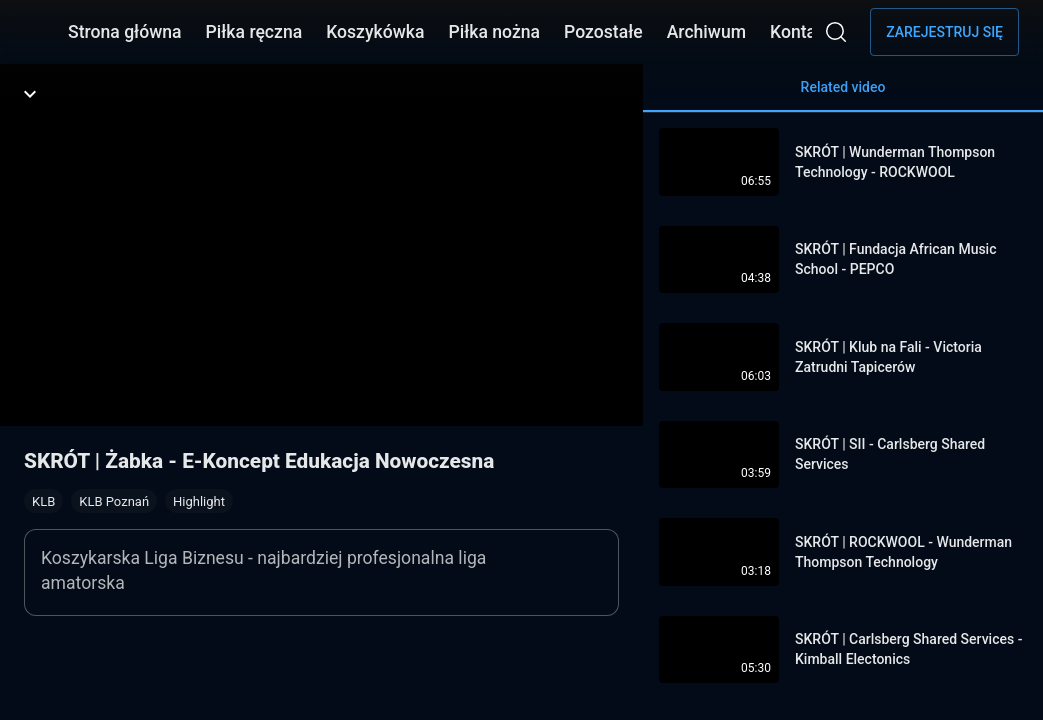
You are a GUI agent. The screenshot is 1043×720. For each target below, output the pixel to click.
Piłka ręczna (254, 32)
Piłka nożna (494, 32)
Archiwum (706, 32)
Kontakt (800, 32)
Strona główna (125, 32)
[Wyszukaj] (836, 32)
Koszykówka (375, 32)
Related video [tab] (843, 95)
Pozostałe (603, 32)
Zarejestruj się (944, 32)
